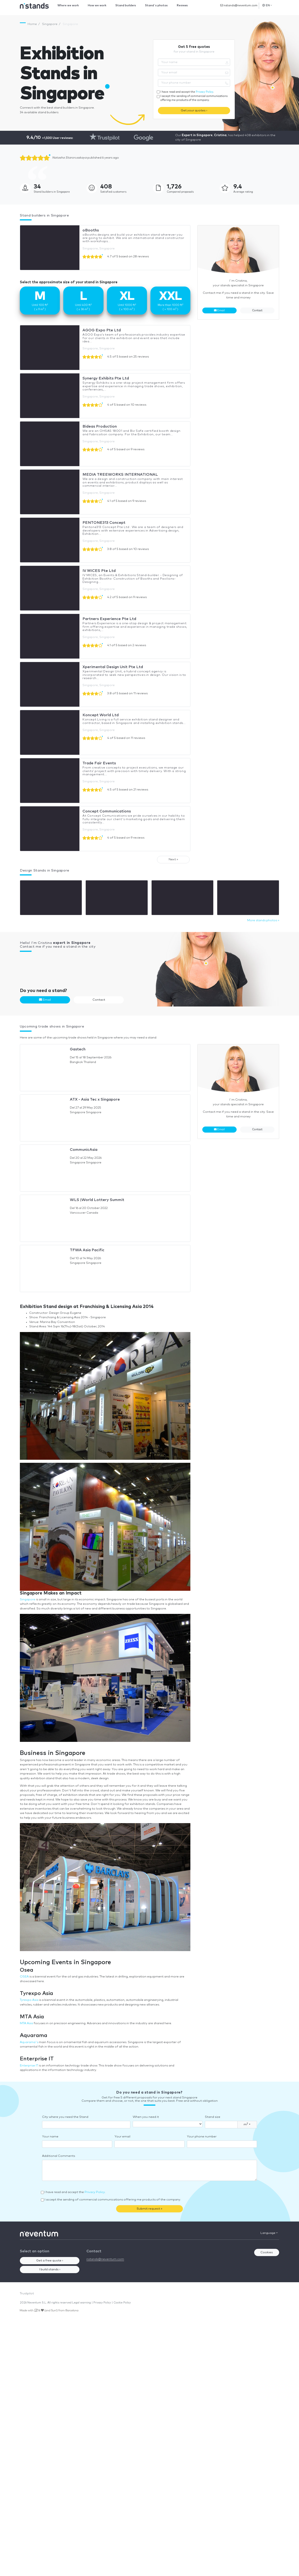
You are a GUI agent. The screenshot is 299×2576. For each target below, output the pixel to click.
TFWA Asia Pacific (87, 1250)
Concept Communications (106, 811)
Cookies (266, 2252)
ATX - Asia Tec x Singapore (95, 1099)
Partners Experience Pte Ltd (109, 619)
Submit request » (149, 2208)
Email (219, 310)
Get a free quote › (49, 2260)
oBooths (90, 230)
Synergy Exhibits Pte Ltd (105, 378)
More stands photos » (263, 920)
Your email (122, 2136)
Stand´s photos (156, 5)
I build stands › (49, 2269)
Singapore (27, 1599)
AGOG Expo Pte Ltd (101, 330)
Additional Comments (58, 2156)
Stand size (212, 2117)
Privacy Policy (204, 92)
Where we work (68, 5)
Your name (50, 2136)
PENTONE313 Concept (103, 522)
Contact (257, 310)
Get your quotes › (194, 110)
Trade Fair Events (99, 763)
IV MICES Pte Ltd (99, 571)
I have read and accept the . (187, 92)
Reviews (182, 5)
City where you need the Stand (65, 2117)
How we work (97, 5)
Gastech (77, 1049)
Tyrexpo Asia (29, 2000)
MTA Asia (26, 2023)
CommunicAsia (83, 1150)
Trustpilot (27, 2293)
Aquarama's (29, 2042)
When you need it (146, 2117)
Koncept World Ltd (100, 715)
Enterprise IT (29, 2065)
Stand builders (125, 5)
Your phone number (202, 2136)
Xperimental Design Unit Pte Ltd (112, 667)
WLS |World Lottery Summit (97, 1200)
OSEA (24, 1976)
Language (269, 2233)
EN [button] (267, 5)
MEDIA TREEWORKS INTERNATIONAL (120, 474)
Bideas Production (99, 426)
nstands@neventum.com (238, 5)
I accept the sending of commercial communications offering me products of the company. (194, 98)
